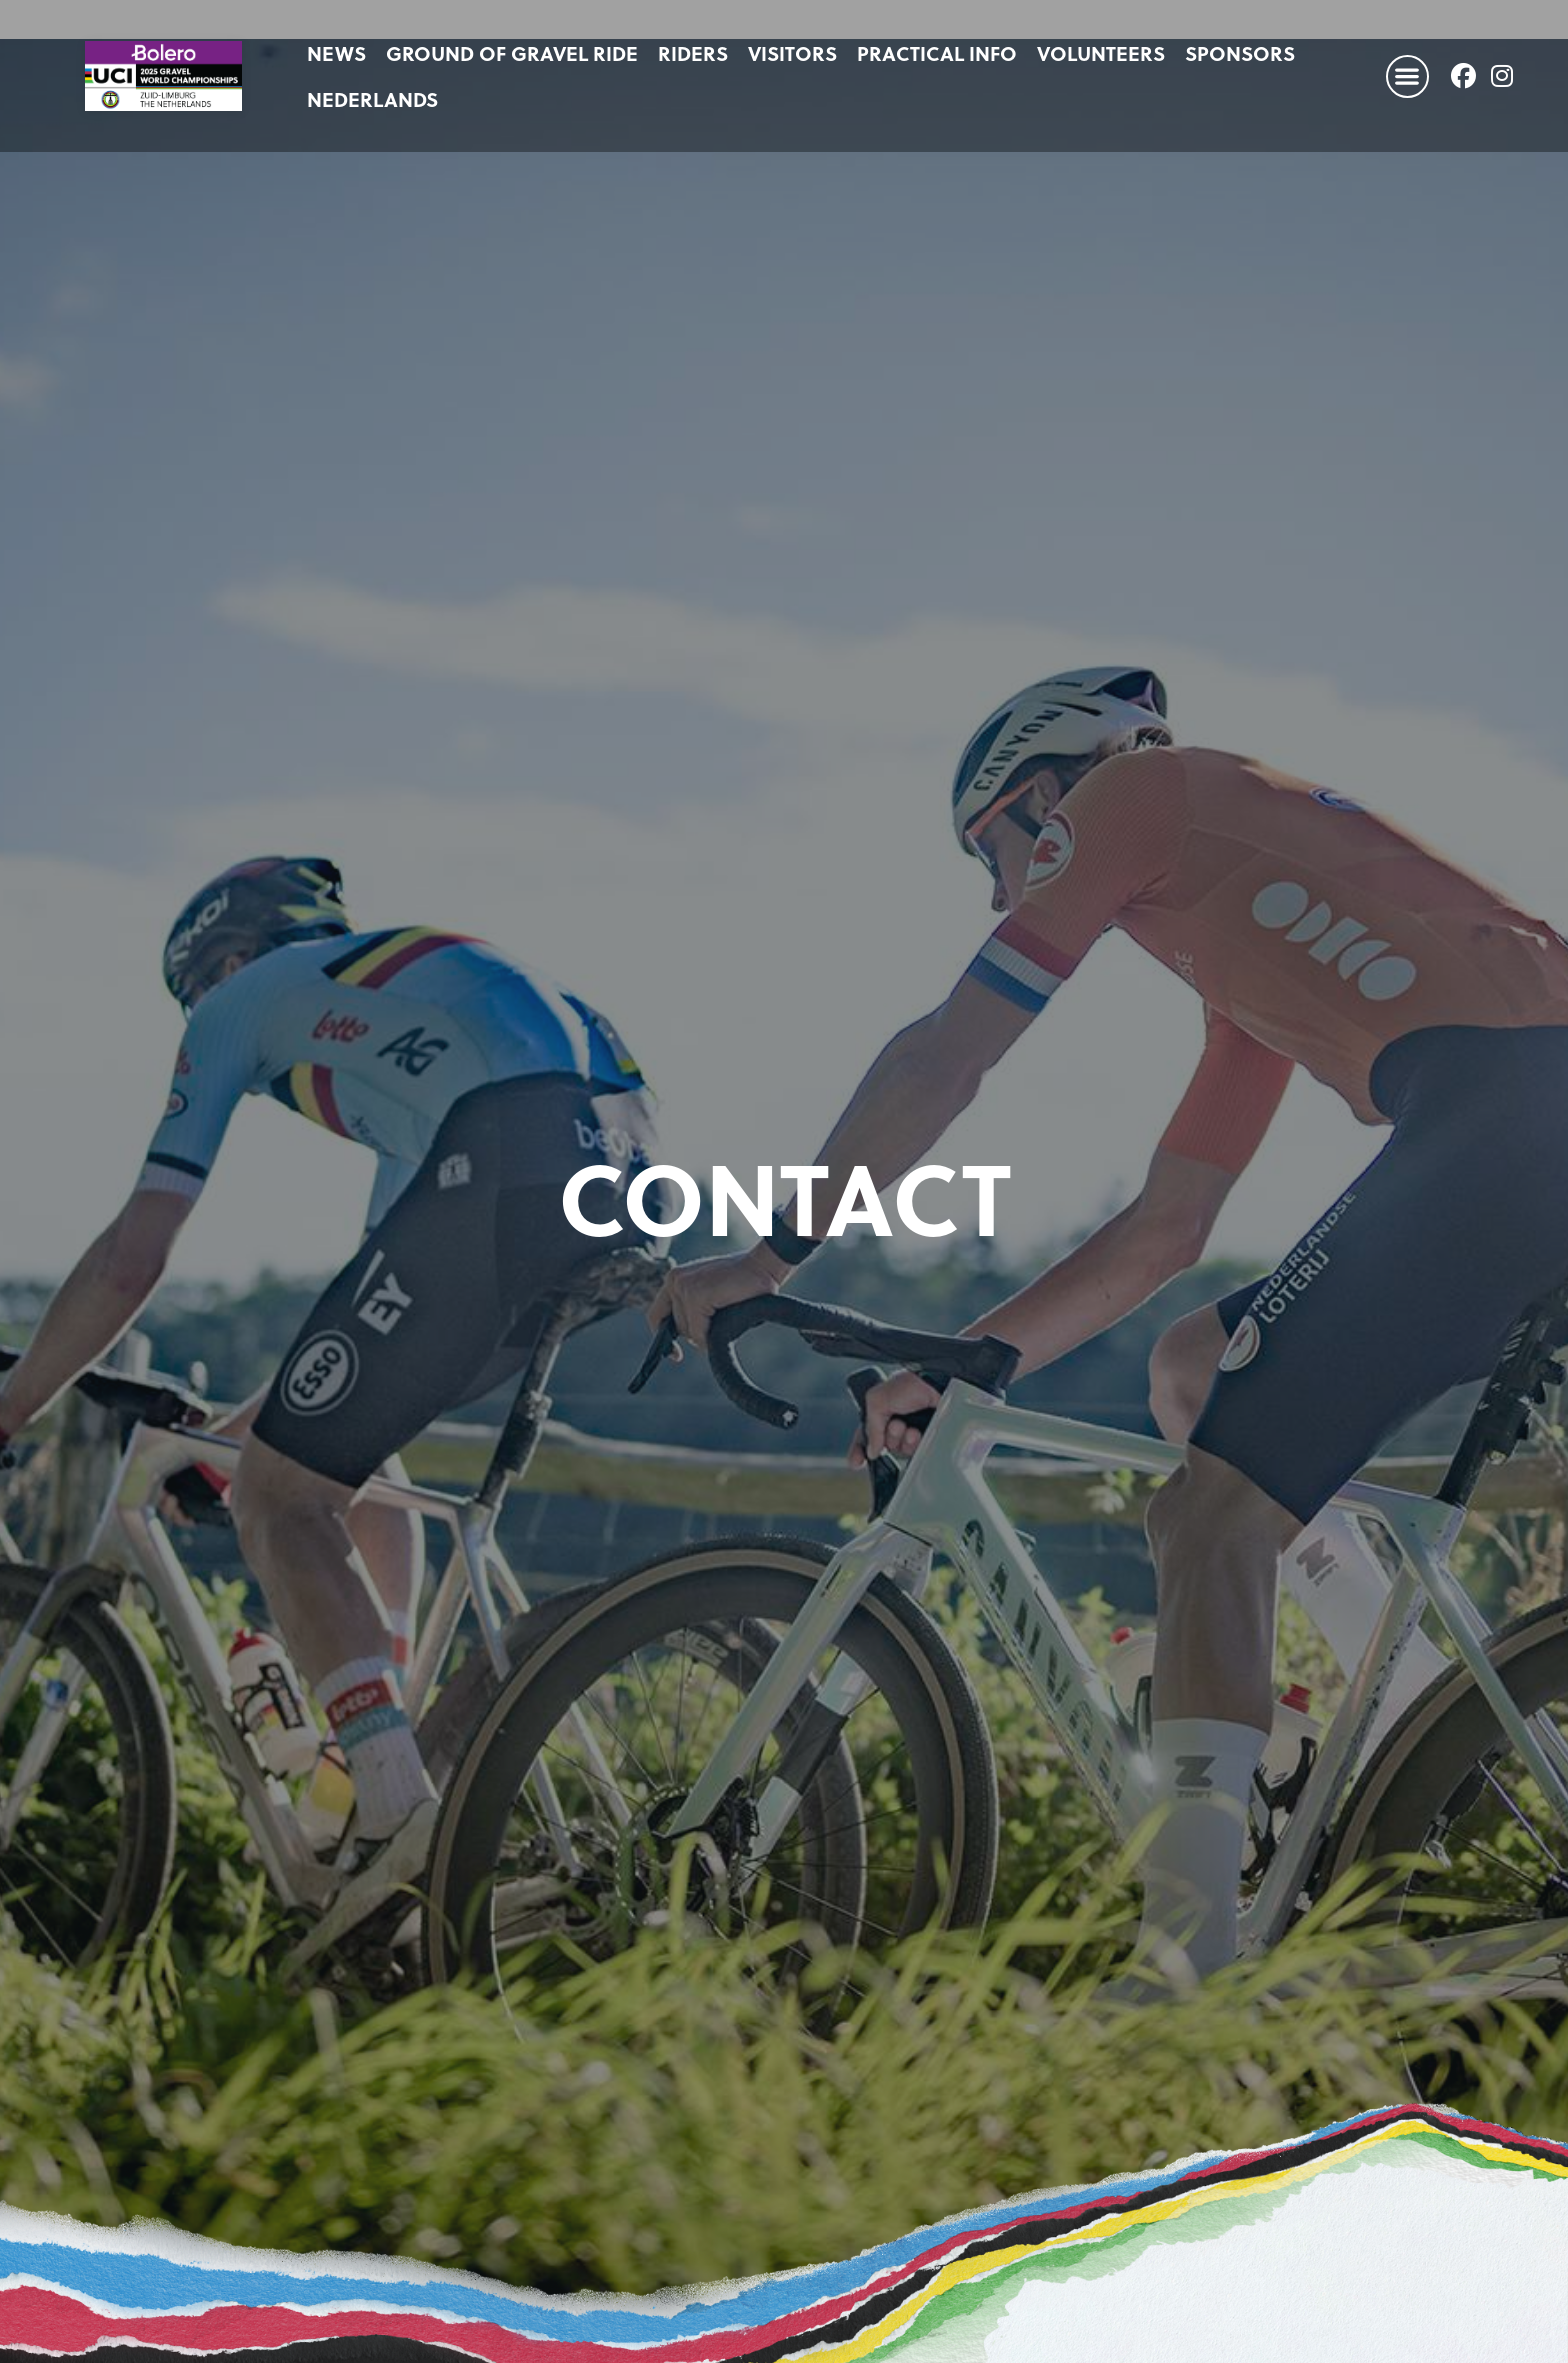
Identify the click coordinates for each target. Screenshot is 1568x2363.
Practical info (937, 52)
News (336, 52)
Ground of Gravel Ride (512, 52)
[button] (1407, 76)
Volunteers (1101, 52)
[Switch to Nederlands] (372, 99)
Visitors (792, 52)
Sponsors (1240, 52)
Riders (693, 52)
